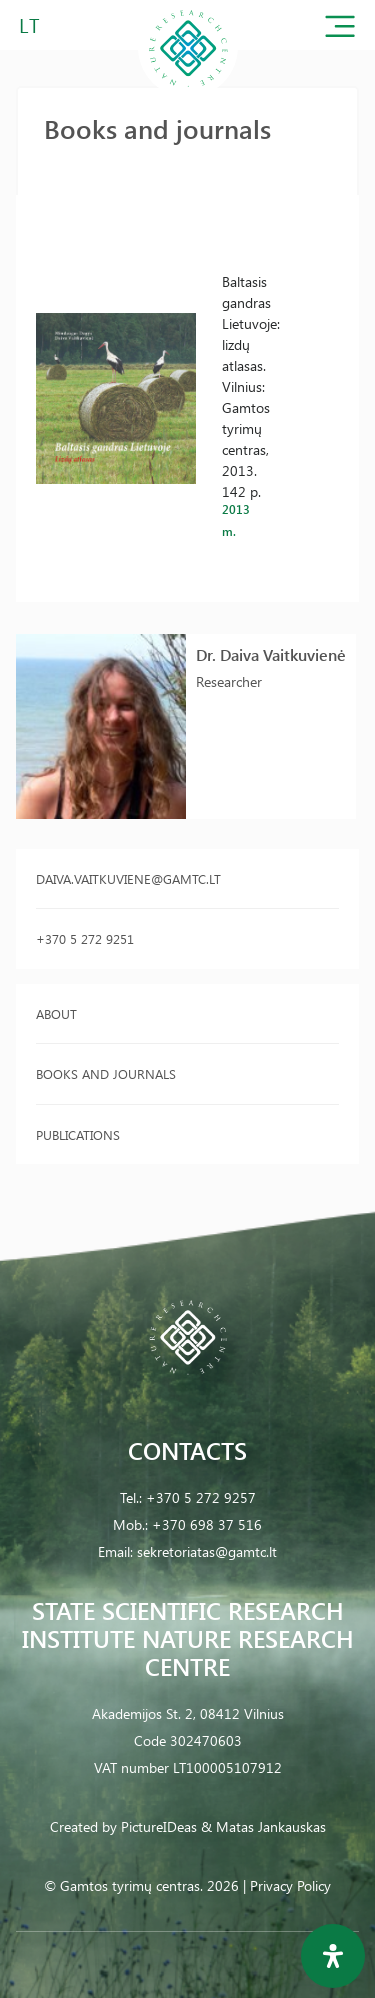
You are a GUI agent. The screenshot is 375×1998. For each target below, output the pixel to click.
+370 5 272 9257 (201, 1497)
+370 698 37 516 (207, 1524)
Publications (78, 1134)
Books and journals (106, 1073)
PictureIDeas (159, 1826)
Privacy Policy (290, 1885)
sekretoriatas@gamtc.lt (207, 1551)
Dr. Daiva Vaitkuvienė (271, 654)
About (56, 1013)
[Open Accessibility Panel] (333, 1956)
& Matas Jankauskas (263, 1826)
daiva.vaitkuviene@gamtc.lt (128, 878)
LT (29, 24)
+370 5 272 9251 (85, 938)
